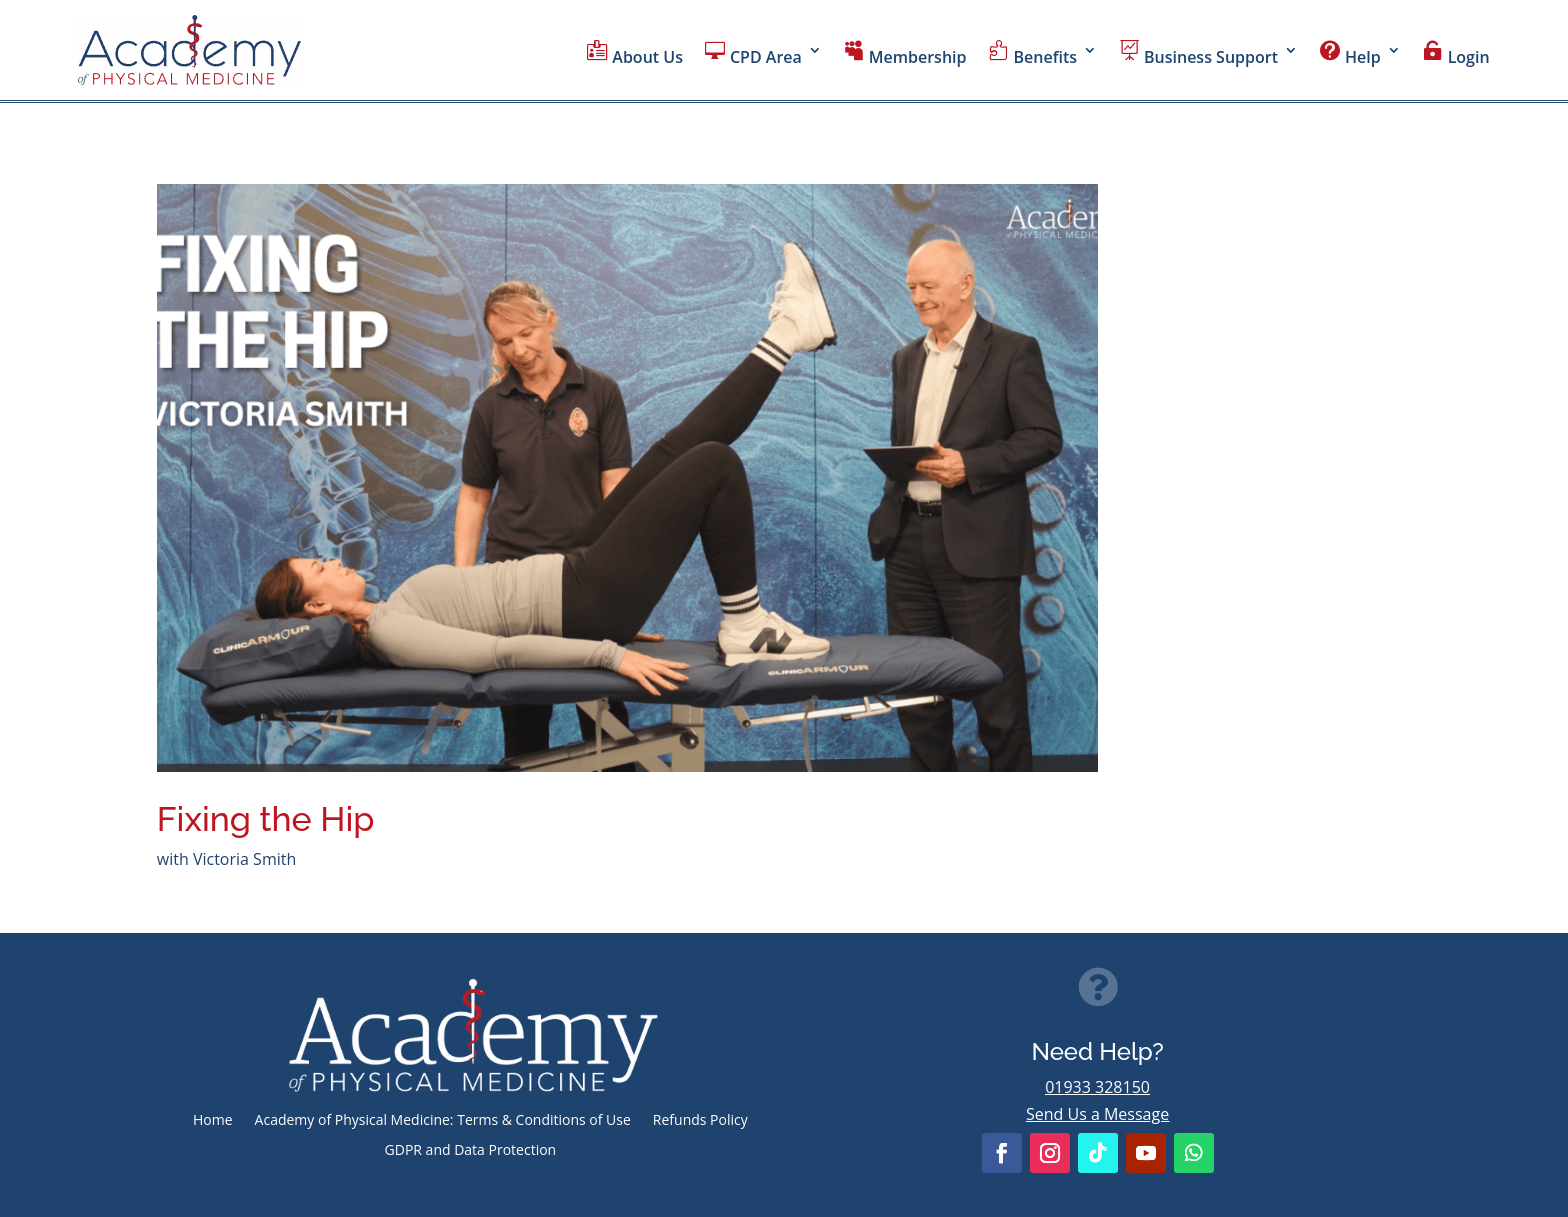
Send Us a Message (1097, 1114)
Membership (905, 54)
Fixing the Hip (266, 819)
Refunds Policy (700, 1121)
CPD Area (753, 54)
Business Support (1198, 54)
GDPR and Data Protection (471, 1151)
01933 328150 (1097, 1087)
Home (213, 1121)
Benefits (1032, 54)
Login (1456, 54)
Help (1350, 54)
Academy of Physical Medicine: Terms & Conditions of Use (443, 1121)
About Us (635, 54)
